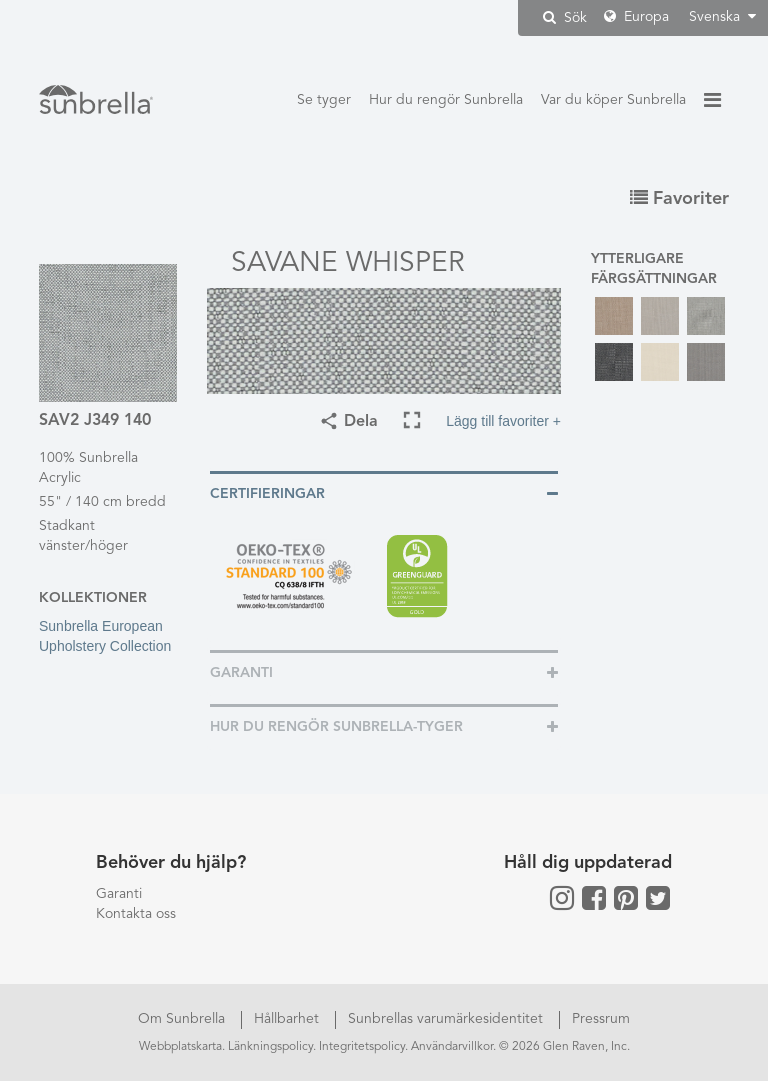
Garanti (119, 894)
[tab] (384, 492)
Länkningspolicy (270, 1047)
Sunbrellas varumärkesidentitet (447, 1019)
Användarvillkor (452, 1047)
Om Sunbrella (183, 1019)
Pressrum (601, 1019)
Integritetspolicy (362, 1047)
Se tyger (324, 100)
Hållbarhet (288, 1019)
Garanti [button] (241, 673)
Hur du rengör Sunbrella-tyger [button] (336, 727)
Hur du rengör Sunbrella (446, 100)
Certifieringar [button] (267, 494)
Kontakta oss (136, 914)
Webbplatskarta (180, 1047)
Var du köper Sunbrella (613, 100)
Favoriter (679, 199)
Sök (565, 17)
